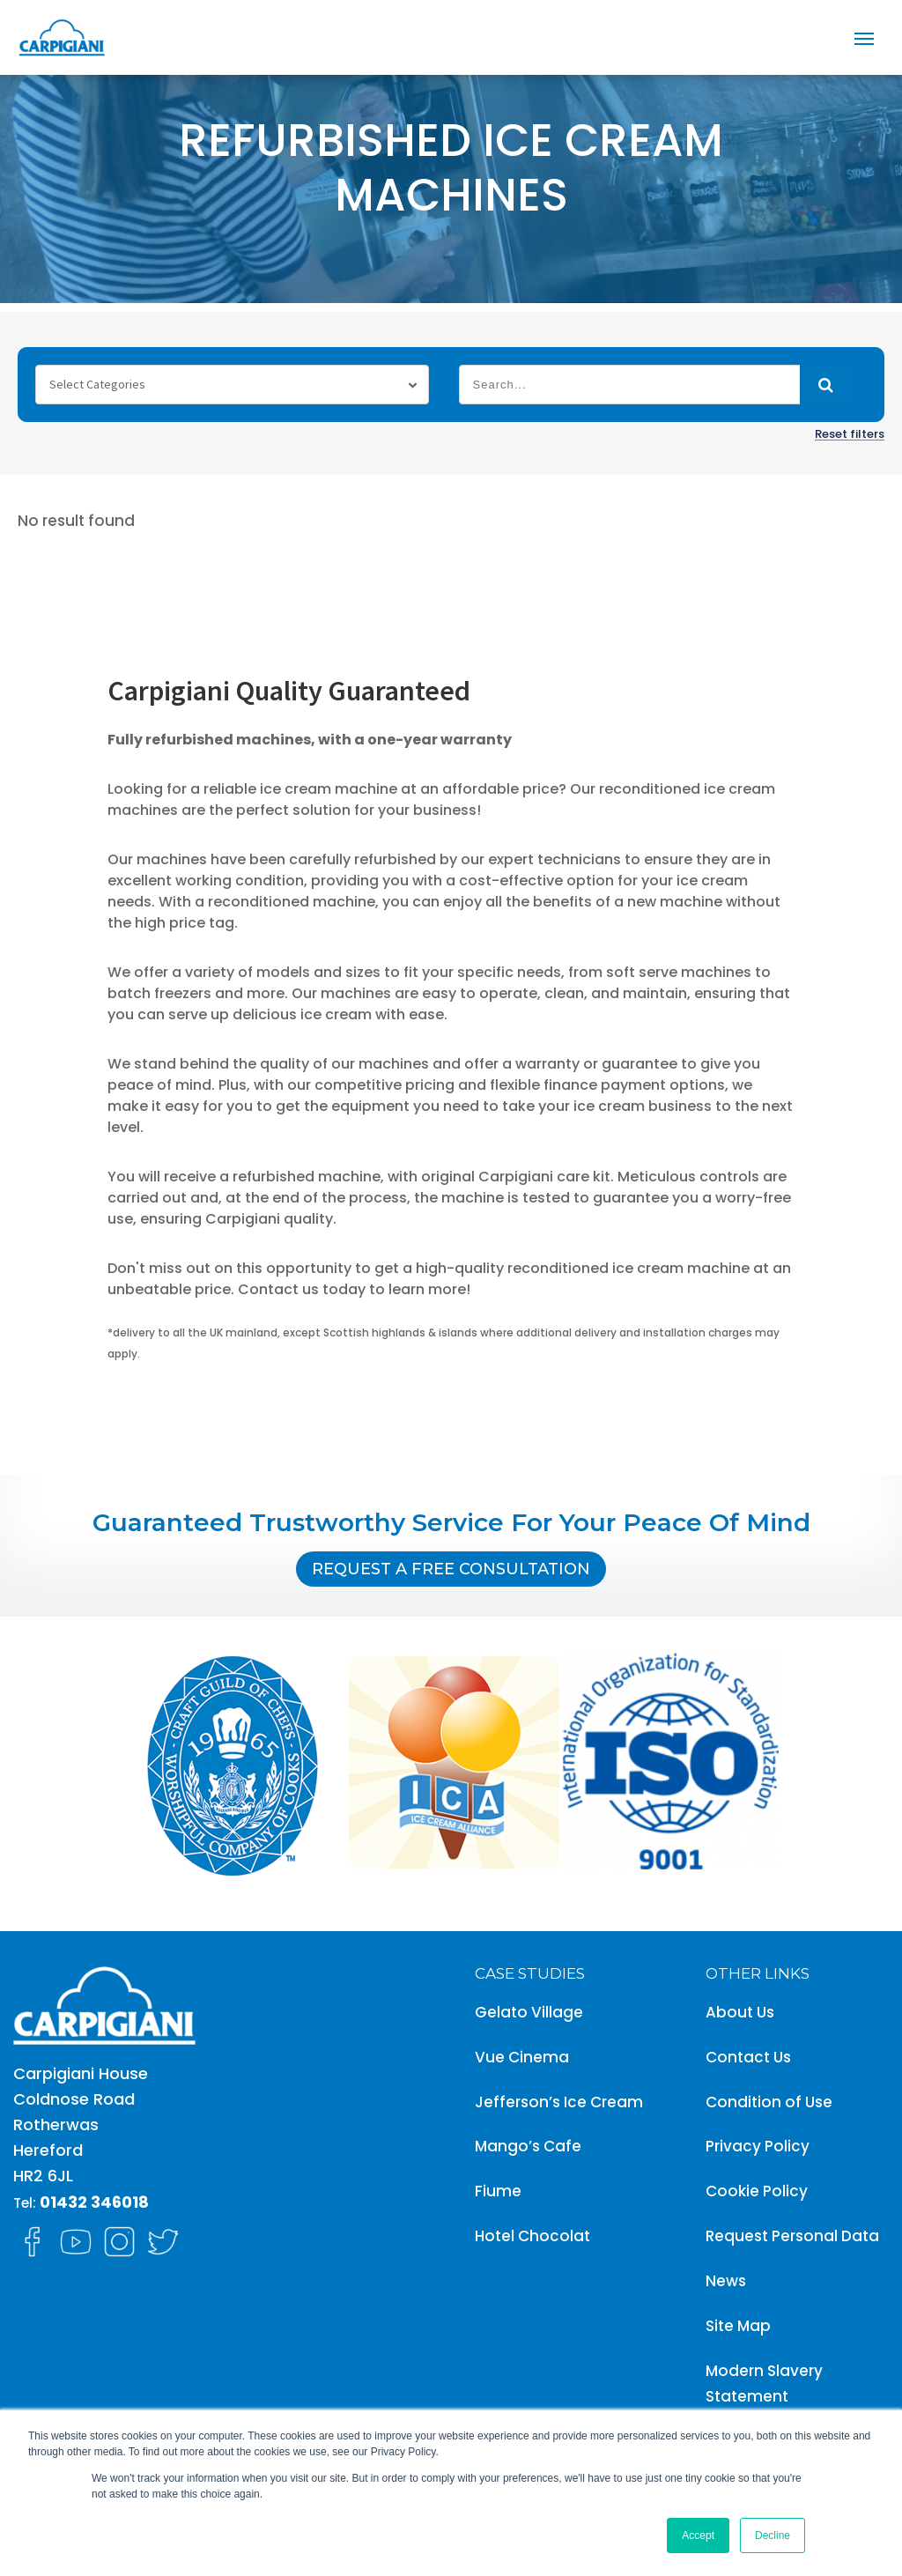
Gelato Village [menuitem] (529, 2012)
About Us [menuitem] (740, 2012)
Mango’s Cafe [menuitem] (528, 2146)
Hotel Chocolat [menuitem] (532, 2236)
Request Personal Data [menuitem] (792, 2236)
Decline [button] (772, 2535)
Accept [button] (698, 2535)
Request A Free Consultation (451, 1569)
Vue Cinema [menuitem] (522, 2057)
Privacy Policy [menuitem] (758, 2146)
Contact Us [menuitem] (748, 2057)
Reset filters (849, 434)
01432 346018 (94, 2202)
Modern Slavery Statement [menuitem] (764, 2383)
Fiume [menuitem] (498, 2191)
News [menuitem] (726, 2280)
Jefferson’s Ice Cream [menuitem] (559, 2102)
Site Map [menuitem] (738, 2325)
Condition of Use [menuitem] (769, 2102)
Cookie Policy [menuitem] (757, 2191)
